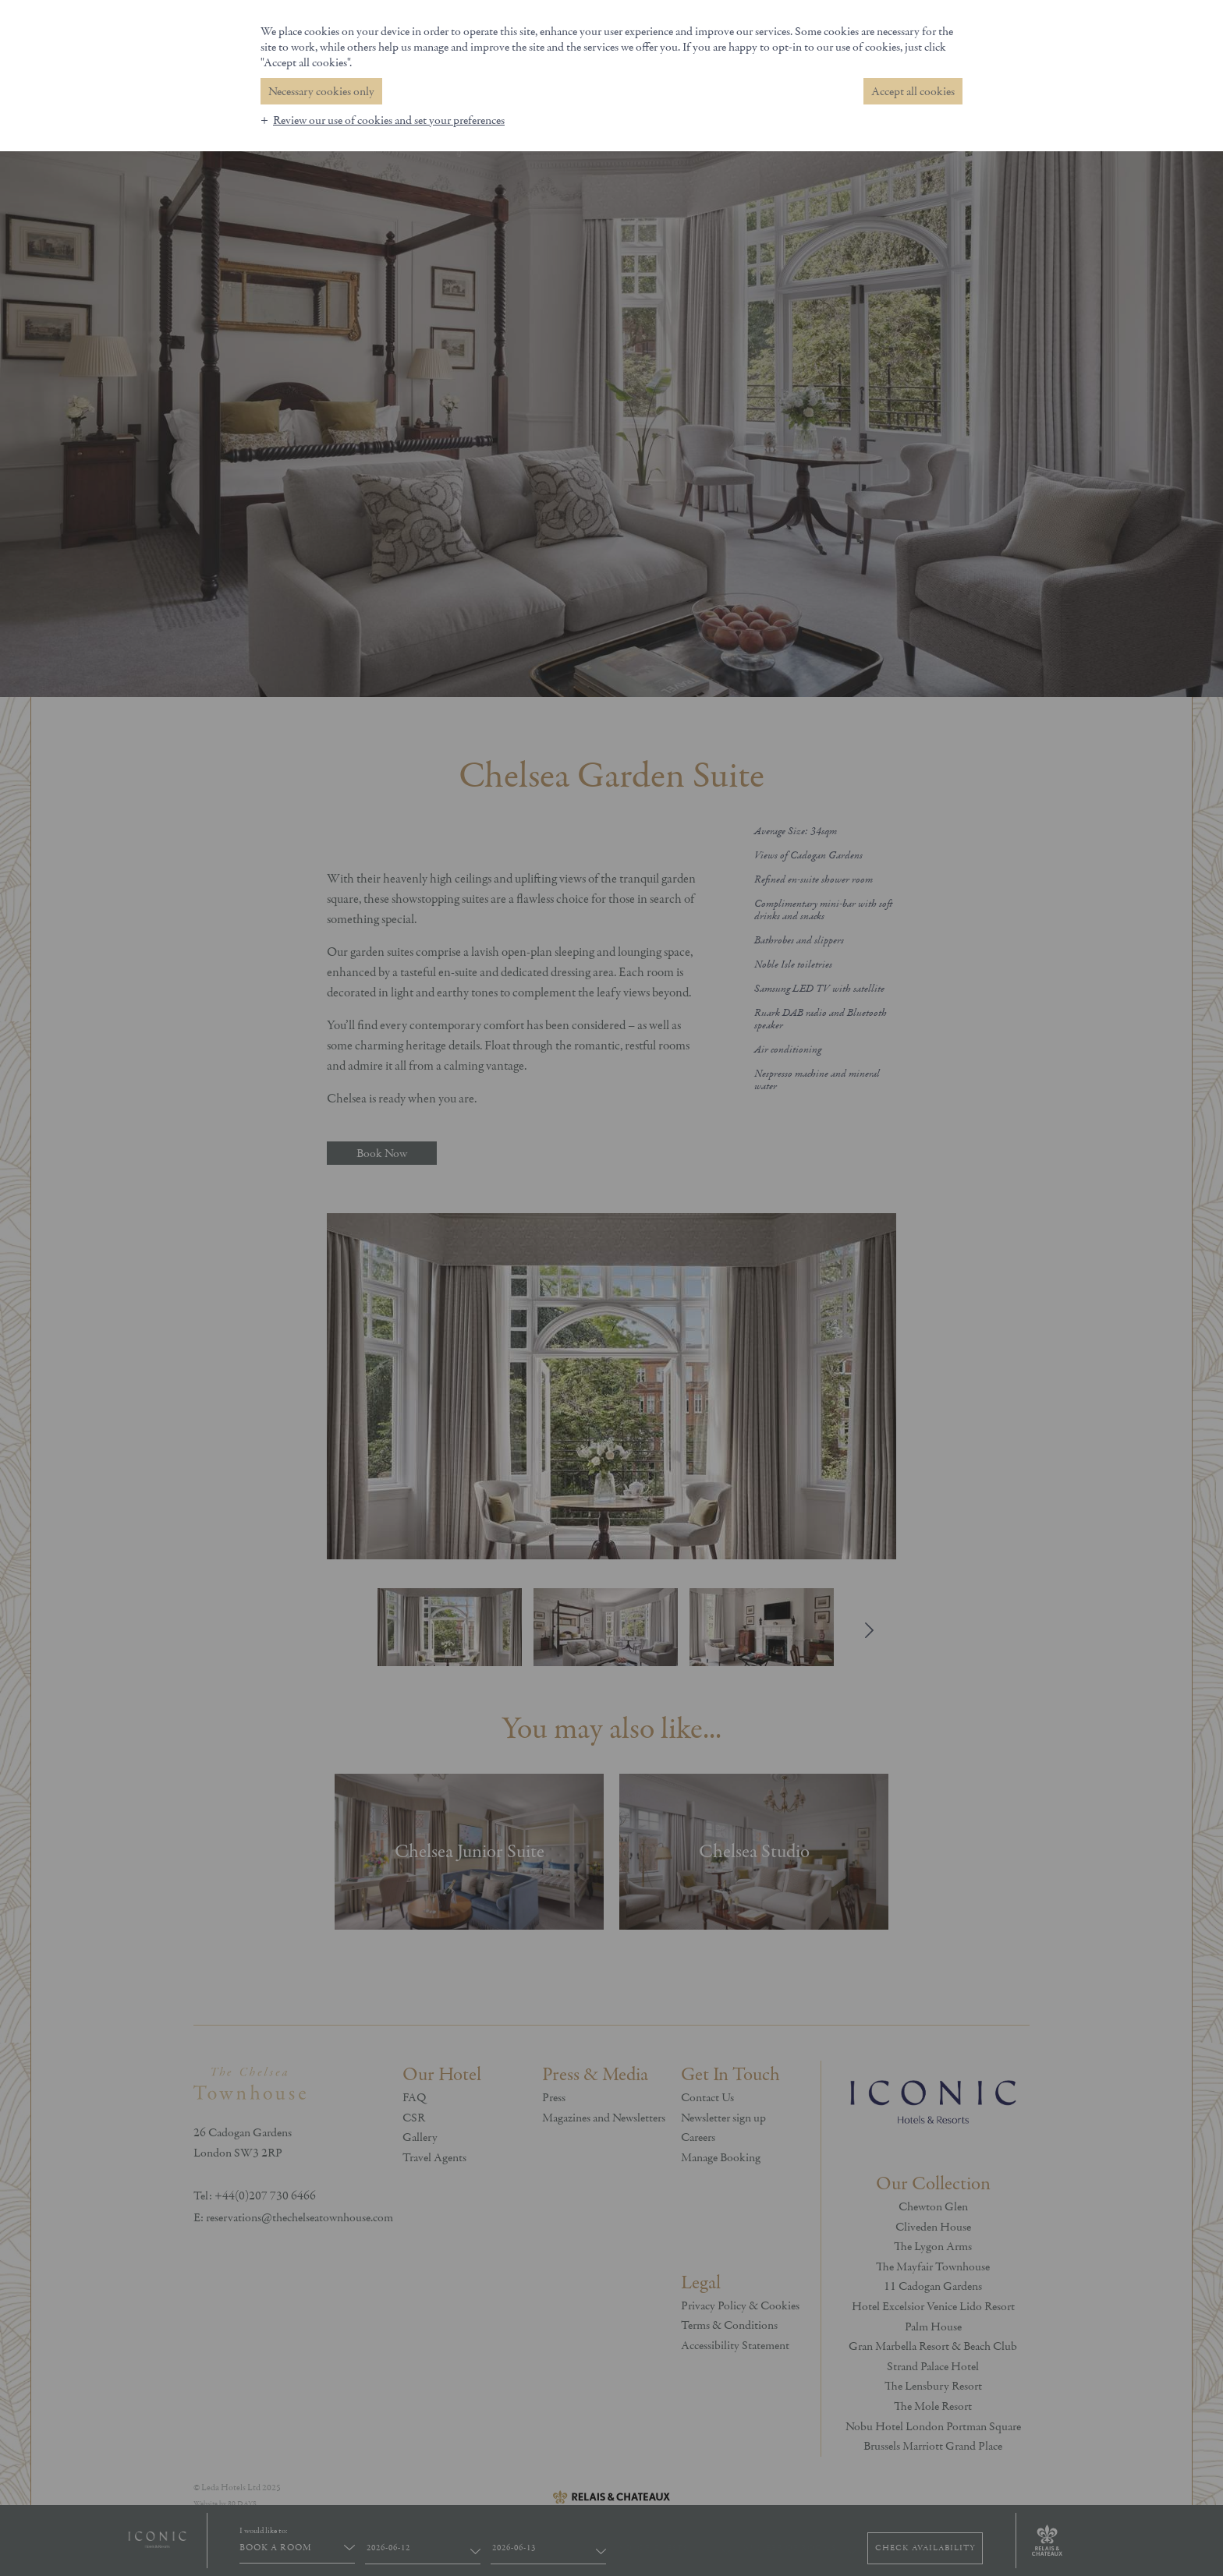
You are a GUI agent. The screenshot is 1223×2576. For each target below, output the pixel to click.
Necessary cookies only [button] (321, 91)
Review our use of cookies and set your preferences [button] (389, 120)
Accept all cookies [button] (913, 91)
